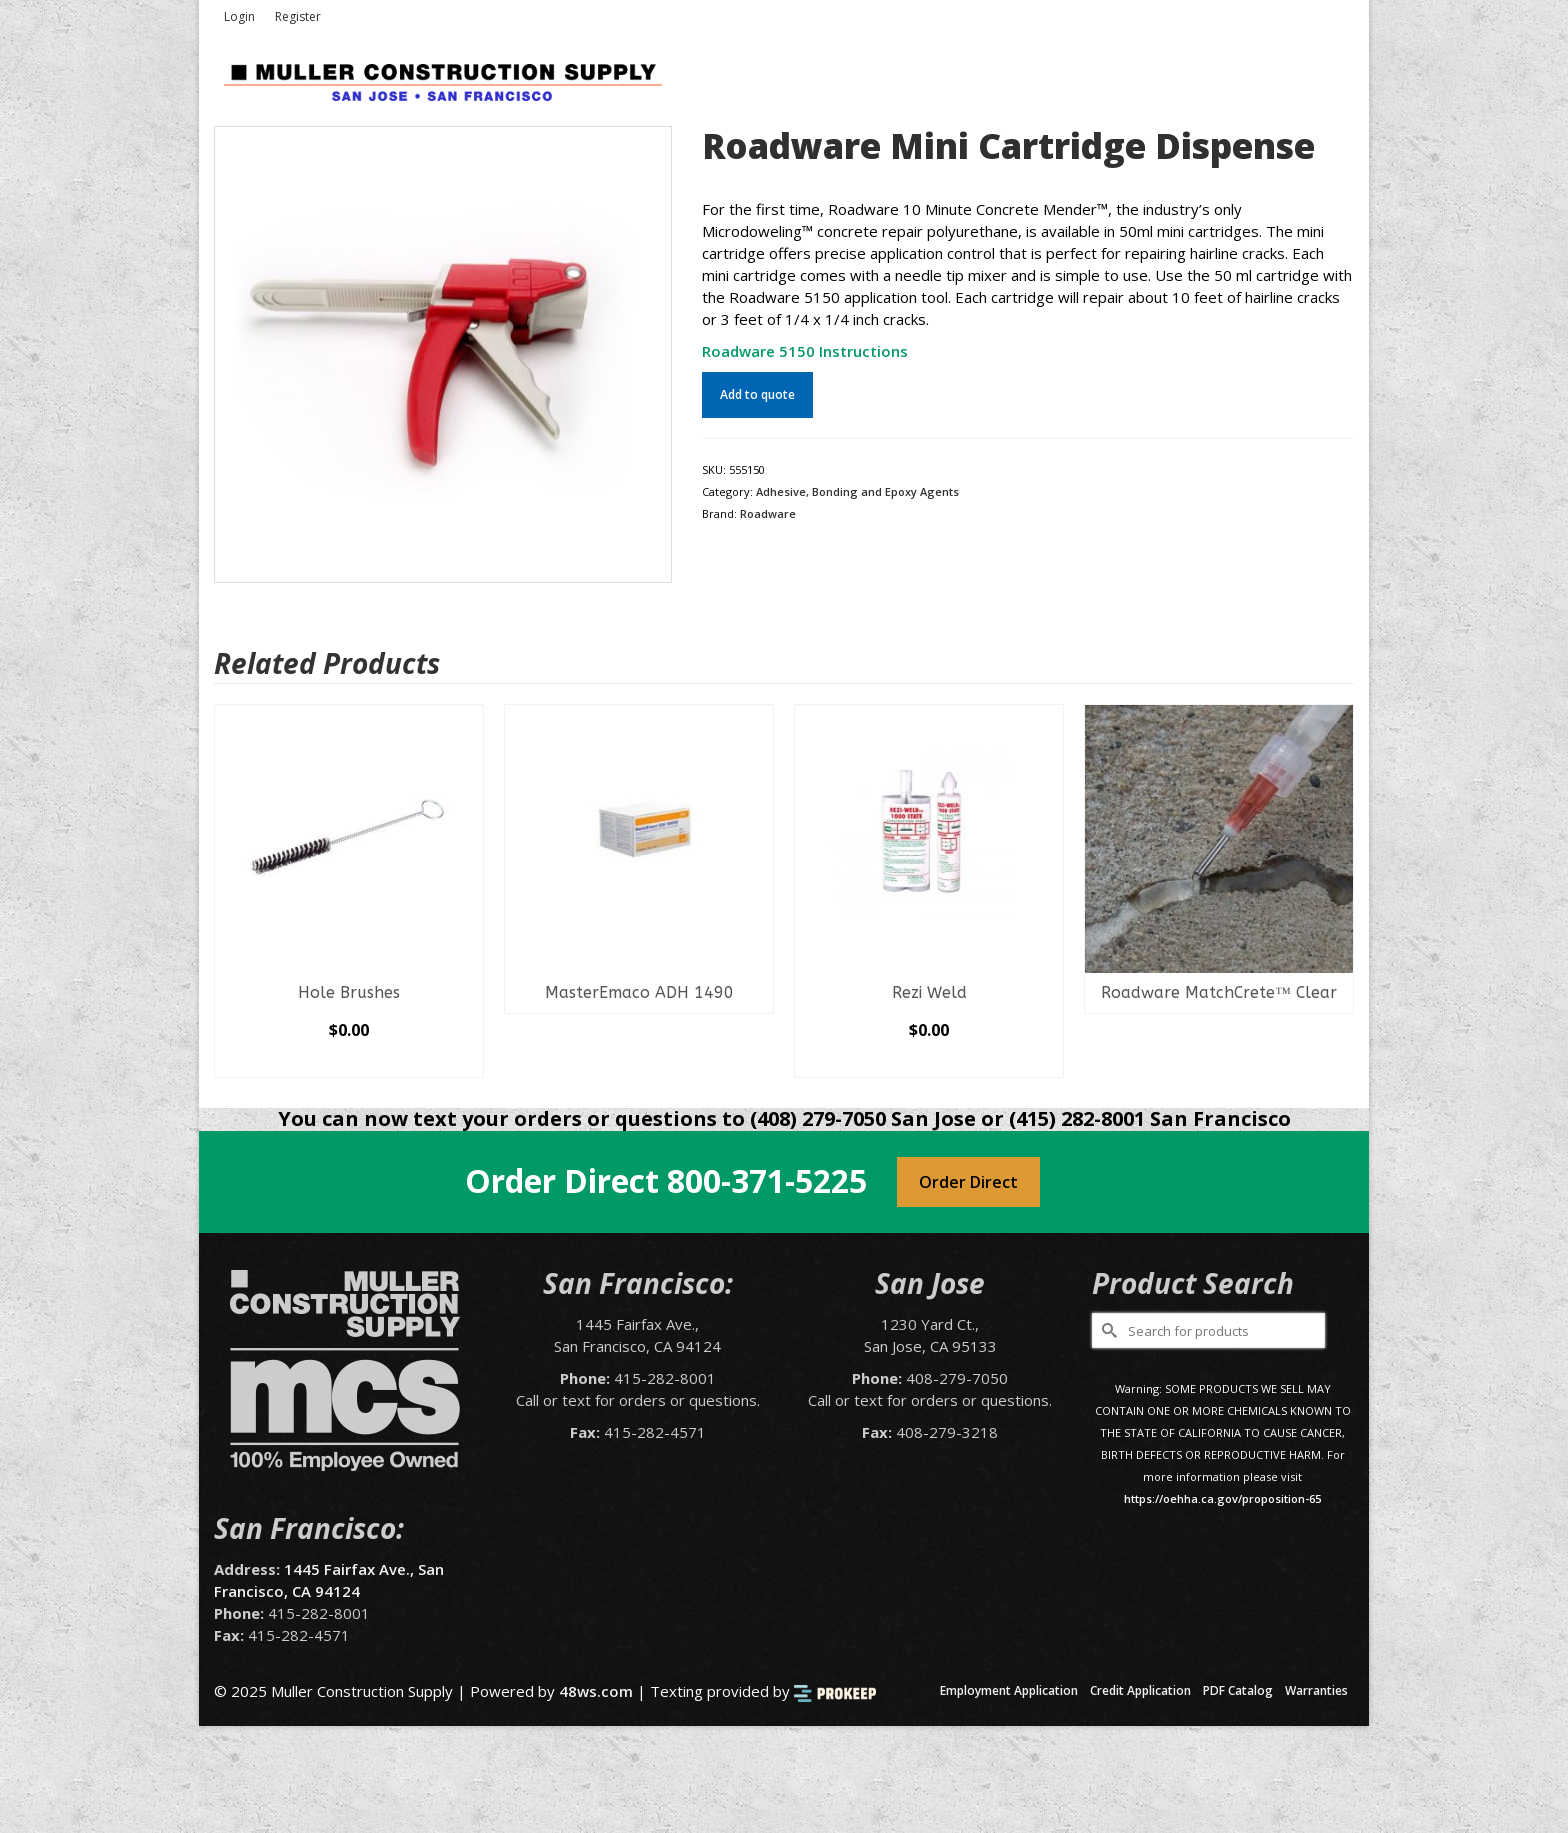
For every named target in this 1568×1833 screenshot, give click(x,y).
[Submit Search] (1107, 1330)
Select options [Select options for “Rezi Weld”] (929, 1062)
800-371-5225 (767, 1180)
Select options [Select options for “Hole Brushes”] (349, 1062)
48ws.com (596, 1691)
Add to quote (757, 394)
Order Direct (968, 1182)
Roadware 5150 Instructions (805, 351)
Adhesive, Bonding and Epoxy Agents (857, 491)
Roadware (768, 513)
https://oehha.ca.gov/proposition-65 (1222, 1498)
